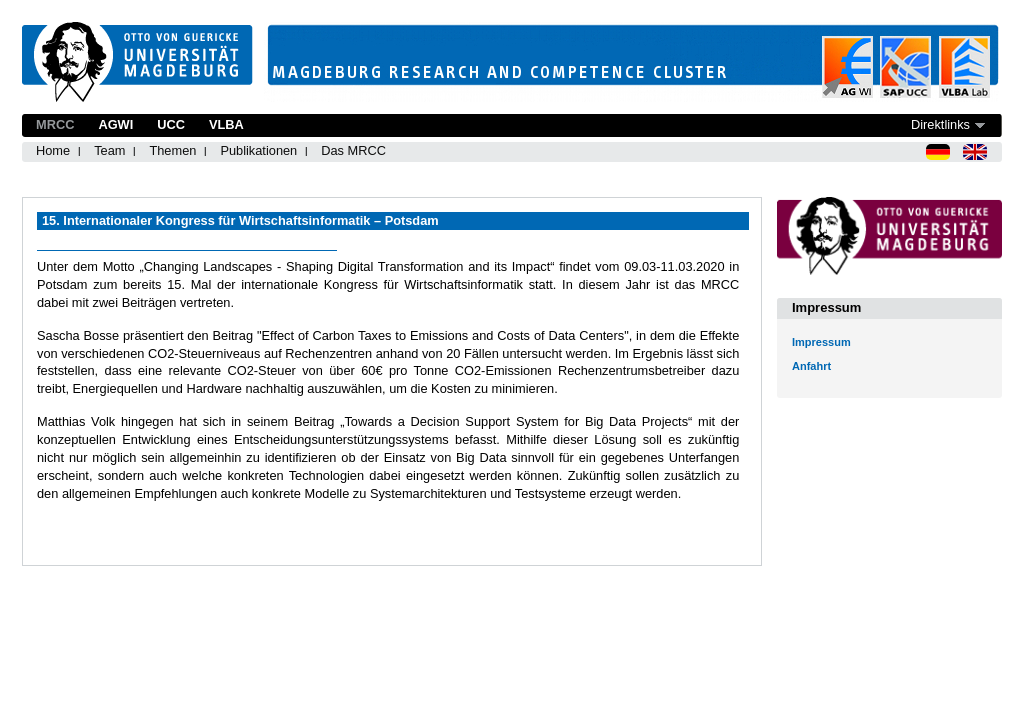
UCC (171, 124)
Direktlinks (940, 124)
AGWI (115, 124)
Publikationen (258, 150)
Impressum (821, 342)
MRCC (55, 124)
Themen (172, 150)
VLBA (226, 124)
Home (53, 150)
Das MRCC (353, 150)
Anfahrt (811, 366)
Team (109, 150)
